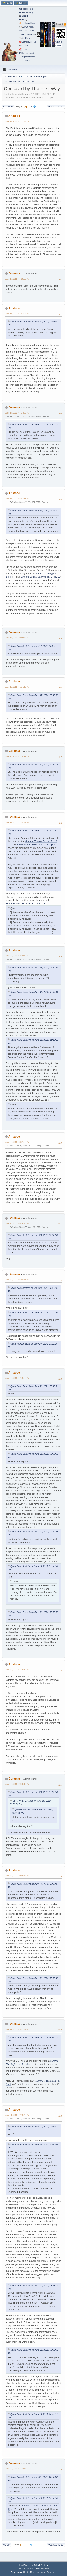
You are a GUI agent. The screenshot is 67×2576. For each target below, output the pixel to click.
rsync (31, 31)
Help (21, 2565)
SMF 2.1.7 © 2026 (25, 2569)
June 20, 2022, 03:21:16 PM (17, 1142)
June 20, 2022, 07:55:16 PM (17, 1378)
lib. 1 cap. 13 (40, 577)
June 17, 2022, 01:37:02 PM (17, 121)
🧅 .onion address (27, 23)
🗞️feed (22, 38)
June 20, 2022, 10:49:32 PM (17, 1876)
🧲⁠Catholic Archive (27, 42)
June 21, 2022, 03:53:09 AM (17, 2029)
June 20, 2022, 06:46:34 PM (17, 1223)
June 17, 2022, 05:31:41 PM (17, 498)
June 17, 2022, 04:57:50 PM (17, 413)
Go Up (6, 2545)
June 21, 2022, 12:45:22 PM (17, 2115)
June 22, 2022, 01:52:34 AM (17, 2469)
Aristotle (14, 115)
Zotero (22, 34)
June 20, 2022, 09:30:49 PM (17, 1784)
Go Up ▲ (44, 2565)
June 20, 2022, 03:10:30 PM (17, 956)
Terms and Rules (31, 2565)
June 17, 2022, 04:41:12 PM (17, 313)
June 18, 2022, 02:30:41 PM (17, 756)
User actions (55, 107)
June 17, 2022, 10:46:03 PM (17, 638)
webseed (23, 31)
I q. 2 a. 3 (41, 841)
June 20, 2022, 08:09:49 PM (17, 1670)
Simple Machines (42, 2569)
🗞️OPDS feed (26, 27)
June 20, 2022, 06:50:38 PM (17, 1280)
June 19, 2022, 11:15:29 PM (17, 822)
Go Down (8, 107)
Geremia (14, 273)
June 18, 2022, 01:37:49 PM (17, 687)
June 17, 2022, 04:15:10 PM (17, 279)
